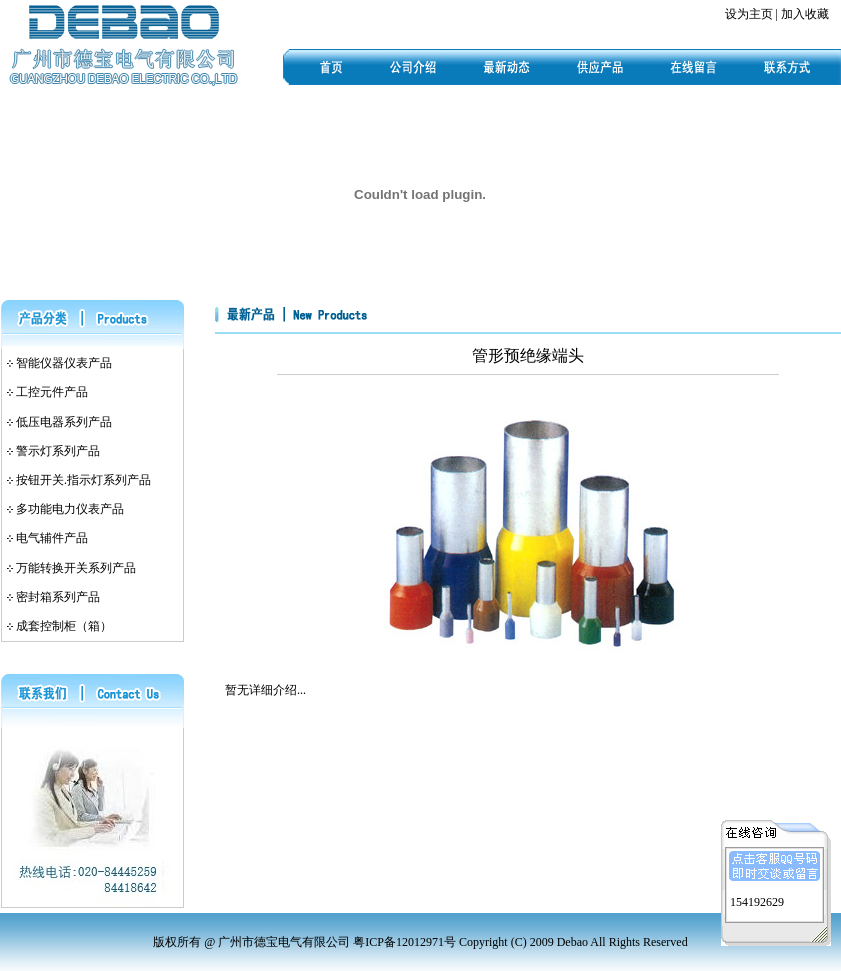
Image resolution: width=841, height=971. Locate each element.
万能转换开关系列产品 (76, 568)
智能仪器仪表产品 (64, 363)
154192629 (757, 900)
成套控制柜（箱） (64, 626)
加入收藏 (805, 14)
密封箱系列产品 (58, 597)
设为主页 (749, 14)
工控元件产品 (52, 392)
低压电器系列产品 (64, 422)
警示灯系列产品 (58, 451)
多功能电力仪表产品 (70, 509)
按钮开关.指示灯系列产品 (83, 480)
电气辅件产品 (52, 538)
